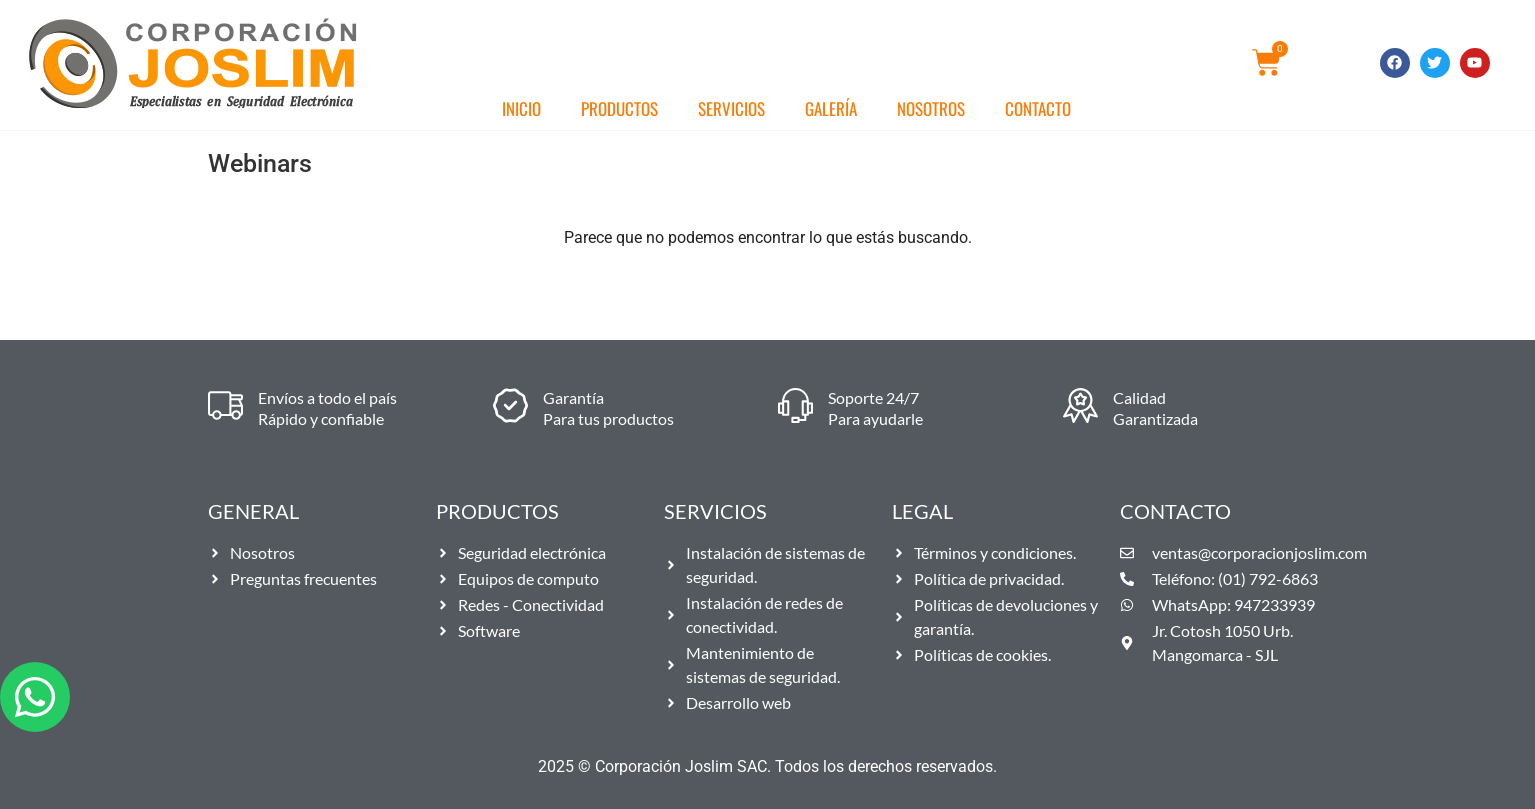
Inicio (521, 108)
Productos (619, 108)
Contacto (1038, 108)
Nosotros (931, 108)
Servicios (731, 108)
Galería (831, 108)
